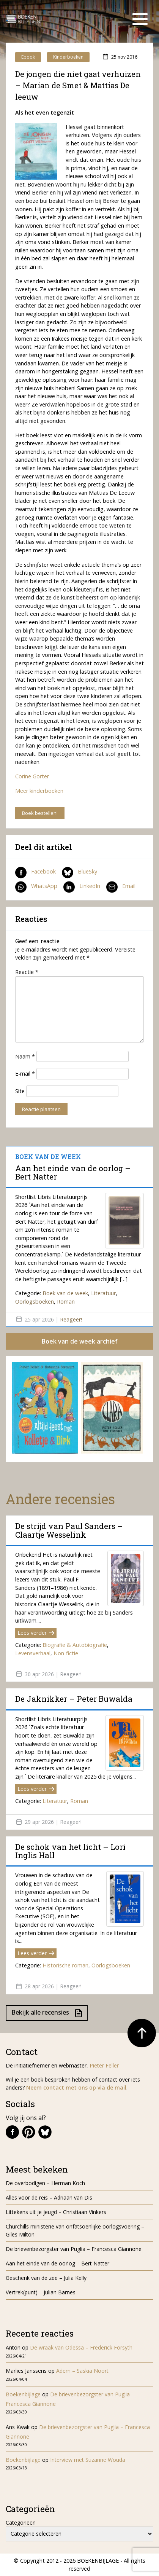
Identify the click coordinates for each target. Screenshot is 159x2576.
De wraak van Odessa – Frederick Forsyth (81, 2347)
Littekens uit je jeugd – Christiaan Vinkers (56, 2212)
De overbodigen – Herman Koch (45, 2183)
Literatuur (103, 1293)
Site (20, 1091)
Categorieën (21, 2522)
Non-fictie (66, 1653)
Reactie (26, 972)
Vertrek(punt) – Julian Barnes (41, 2292)
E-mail (25, 1073)
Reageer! (71, 1319)
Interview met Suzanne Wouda (87, 2459)
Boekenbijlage (23, 2394)
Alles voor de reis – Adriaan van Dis (49, 2197)
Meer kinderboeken (39, 790)
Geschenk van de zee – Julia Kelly (46, 2277)
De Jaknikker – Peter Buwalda (73, 1698)
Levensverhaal (32, 1653)
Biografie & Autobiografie (75, 1644)
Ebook (28, 57)
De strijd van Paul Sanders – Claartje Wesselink (69, 1530)
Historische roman (65, 1965)
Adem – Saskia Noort (82, 2370)
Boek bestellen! (40, 813)
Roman (66, 1301)
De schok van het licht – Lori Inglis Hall (70, 1850)
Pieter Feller (104, 2065)
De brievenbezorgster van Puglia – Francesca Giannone (74, 2248)
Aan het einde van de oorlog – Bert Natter (73, 1172)
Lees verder (35, 1632)
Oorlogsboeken (34, 1301)
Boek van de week (65, 1293)
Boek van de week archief (80, 1341)
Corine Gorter (32, 776)
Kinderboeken (68, 57)
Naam (25, 1056)
